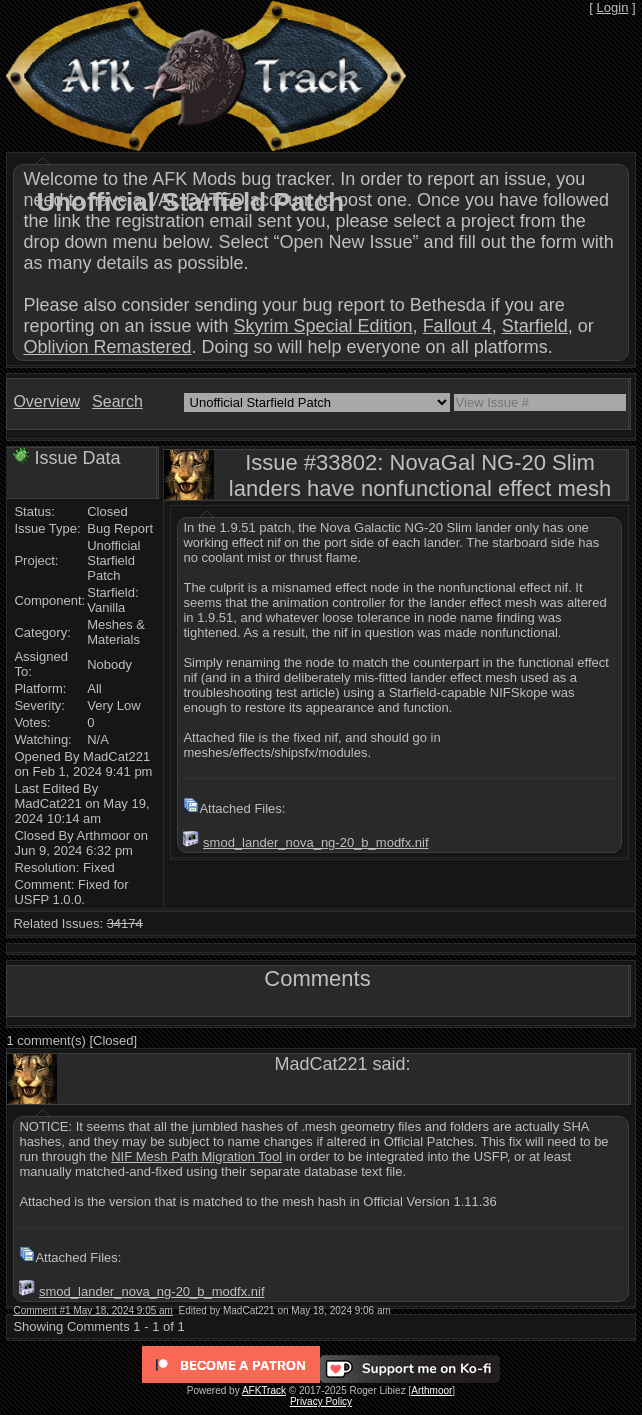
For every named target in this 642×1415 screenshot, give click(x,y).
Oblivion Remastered (107, 347)
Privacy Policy (321, 1401)
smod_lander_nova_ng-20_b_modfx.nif (316, 842)
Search (117, 401)
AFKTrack (264, 1390)
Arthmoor (431, 1390)
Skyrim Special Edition (323, 326)
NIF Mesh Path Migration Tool (196, 1156)
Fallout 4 (457, 326)
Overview (46, 401)
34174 (125, 923)
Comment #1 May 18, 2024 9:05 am (93, 1310)
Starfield (535, 326)
